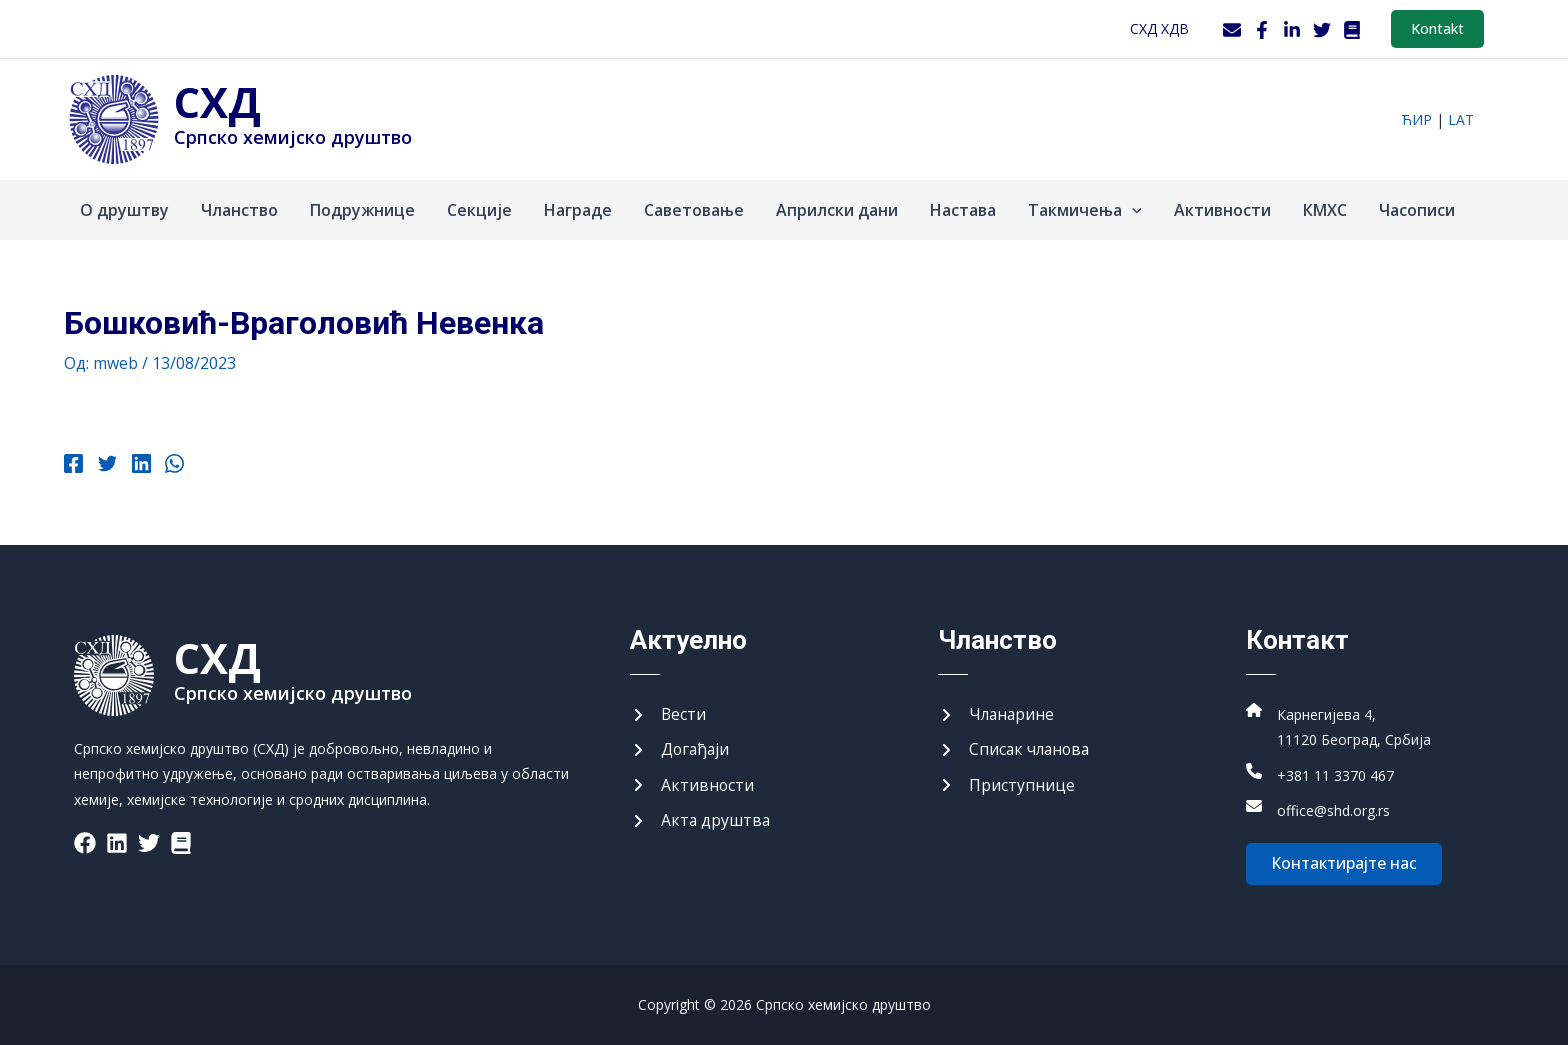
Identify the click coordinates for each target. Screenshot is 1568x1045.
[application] (1132, 210)
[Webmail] (1232, 30)
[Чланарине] (997, 714)
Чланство (239, 210)
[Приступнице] (1006, 785)
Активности (1222, 210)
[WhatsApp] (172, 466)
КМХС (1325, 210)
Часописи (1417, 210)
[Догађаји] (681, 750)
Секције (479, 210)
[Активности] (692, 785)
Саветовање (694, 210)
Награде (578, 210)
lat (1461, 119)
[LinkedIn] (1292, 30)
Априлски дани (837, 210)
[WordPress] (1352, 30)
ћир (1416, 119)
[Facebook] (1262, 30)
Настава (963, 210)
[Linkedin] (139, 466)
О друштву (124, 210)
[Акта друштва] (701, 821)
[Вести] (668, 714)
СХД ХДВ (1159, 28)
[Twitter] (1322, 30)
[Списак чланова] (1016, 750)
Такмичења (1085, 210)
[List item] (85, 842)
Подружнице (362, 210)
